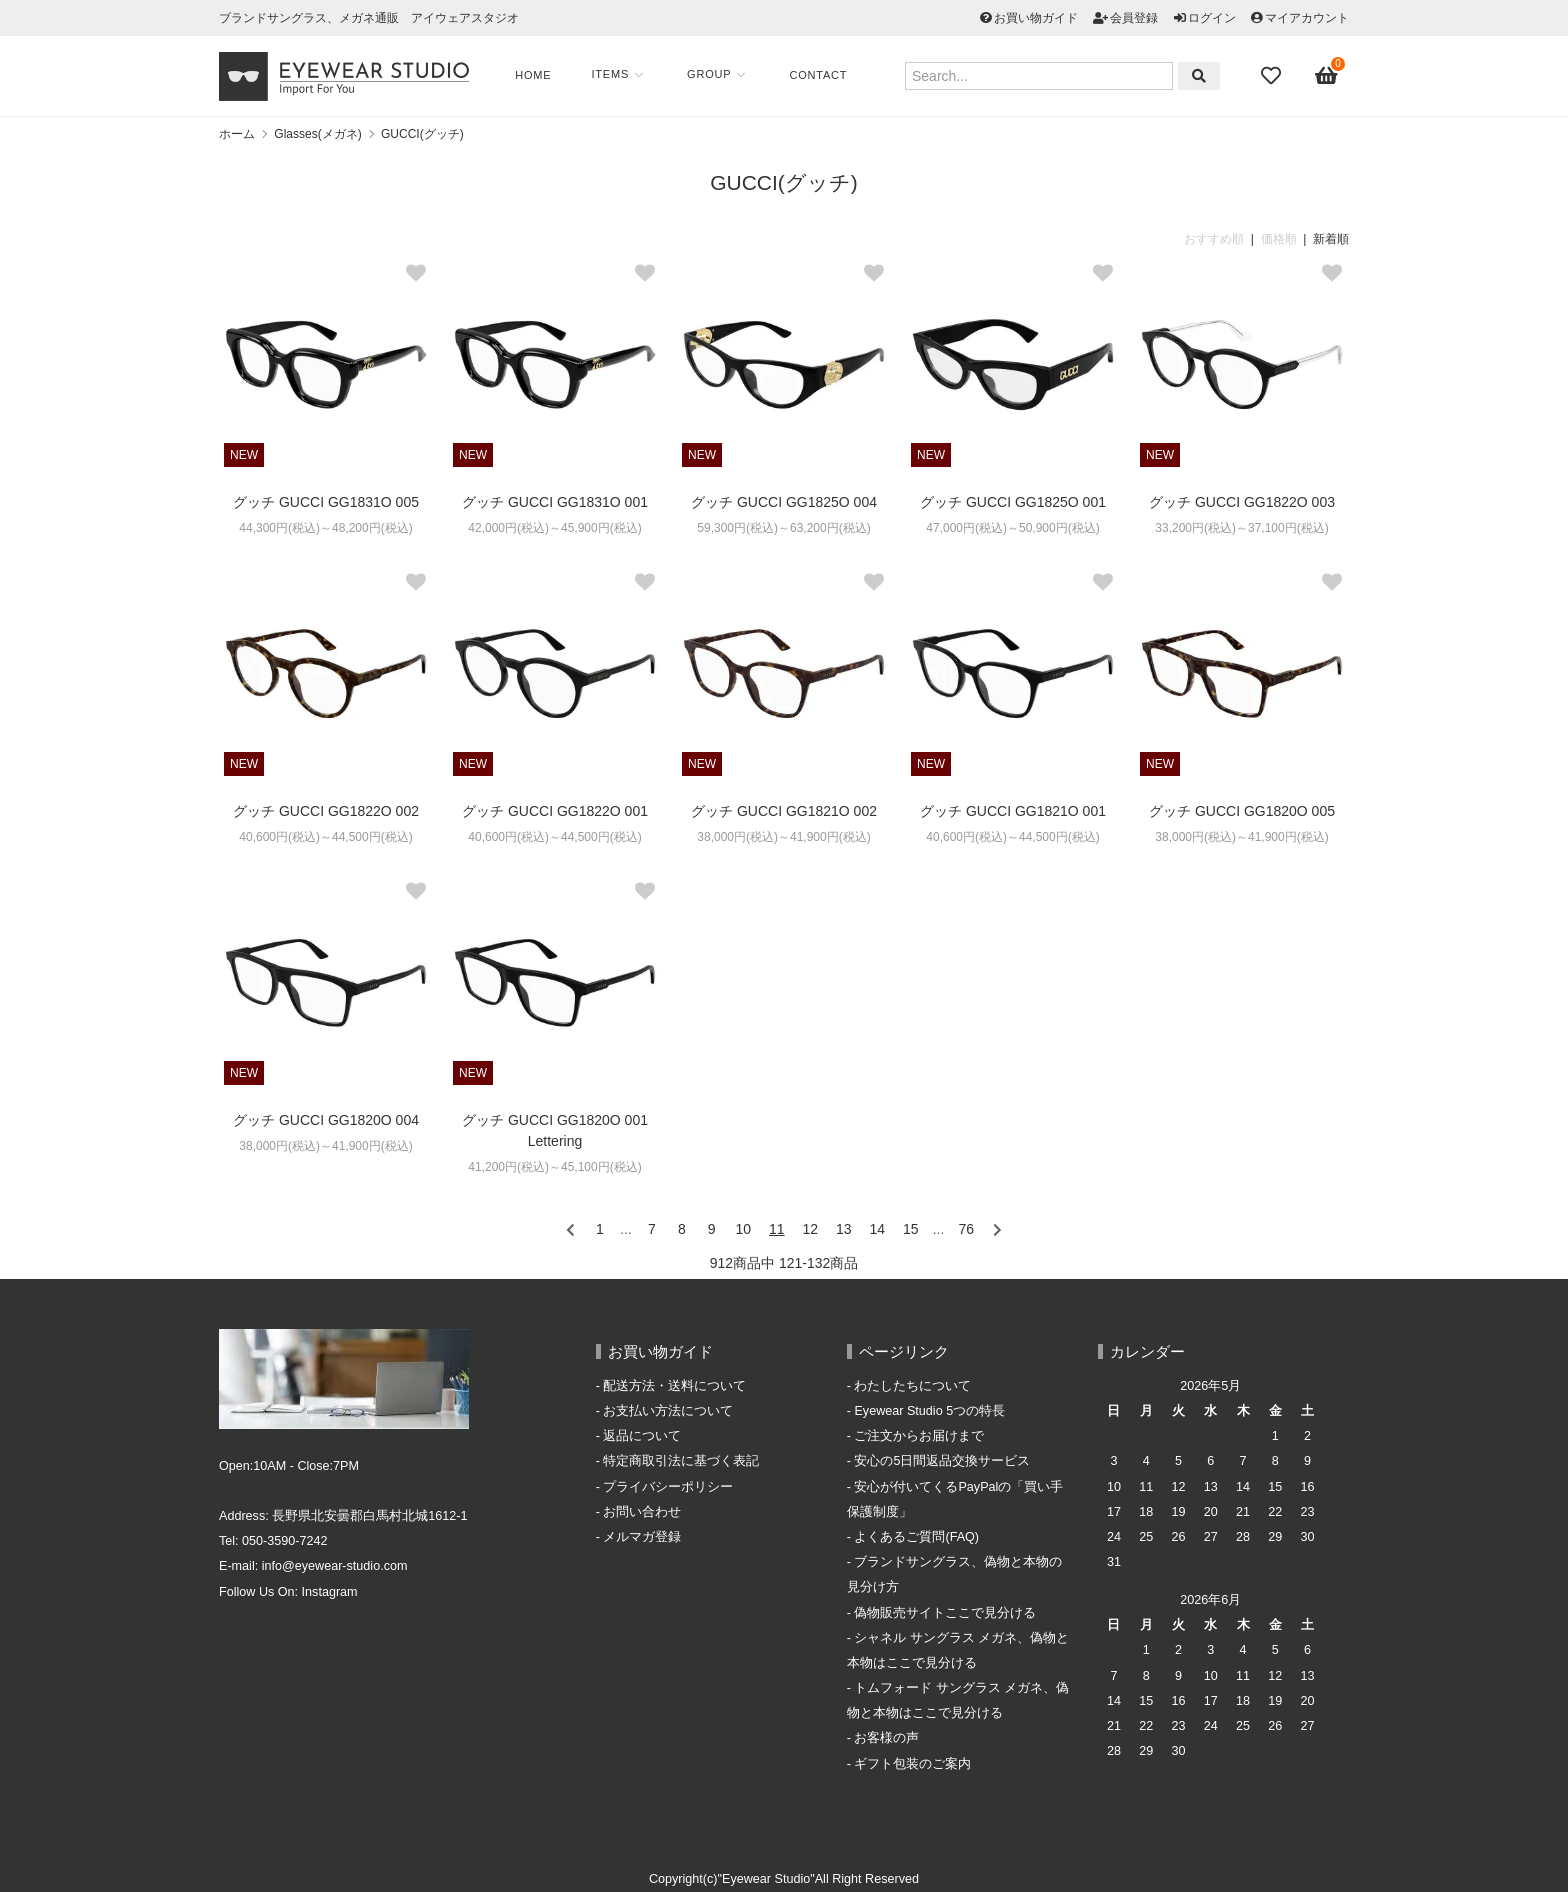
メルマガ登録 (642, 1537)
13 (844, 1229)
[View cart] (1327, 76)
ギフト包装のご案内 (912, 1764)
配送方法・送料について (674, 1386)
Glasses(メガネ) (317, 134)
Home (539, 75)
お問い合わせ (642, 1512)
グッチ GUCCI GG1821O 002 (784, 811)
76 (967, 1229)
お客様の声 (886, 1738)
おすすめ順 (1214, 239)
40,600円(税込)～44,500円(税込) (325, 837)
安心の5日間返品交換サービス (942, 1461)
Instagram (330, 1592)
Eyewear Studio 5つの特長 (929, 1411)
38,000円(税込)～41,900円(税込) (783, 837)
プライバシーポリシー (668, 1487)
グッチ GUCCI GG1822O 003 (1242, 502)
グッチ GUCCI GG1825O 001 (1013, 502)
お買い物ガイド (1036, 18)
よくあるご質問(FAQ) (916, 1537)
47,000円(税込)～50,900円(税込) (1012, 528)
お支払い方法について (668, 1411)
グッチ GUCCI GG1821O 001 (1013, 811)
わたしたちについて (912, 1386)
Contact (824, 75)
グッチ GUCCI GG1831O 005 (326, 502)
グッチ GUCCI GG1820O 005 (1242, 811)
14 (877, 1229)
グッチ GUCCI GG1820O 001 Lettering (555, 1130)
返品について (642, 1436)
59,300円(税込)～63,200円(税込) (783, 528)
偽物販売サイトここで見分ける (945, 1613)
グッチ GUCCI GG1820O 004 (326, 1120)
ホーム (237, 134)
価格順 (1279, 239)
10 (744, 1229)
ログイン (1212, 18)
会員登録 (1134, 18)
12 (811, 1229)
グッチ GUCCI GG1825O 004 (784, 502)
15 (911, 1229)
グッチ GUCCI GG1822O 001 (555, 811)
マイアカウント (1307, 18)
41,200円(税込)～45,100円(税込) (554, 1167)
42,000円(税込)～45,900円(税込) (554, 528)
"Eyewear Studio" (766, 1879)
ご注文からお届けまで (919, 1436)
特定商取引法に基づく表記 (681, 1461)
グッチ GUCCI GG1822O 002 (326, 811)
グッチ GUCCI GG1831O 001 (555, 502)
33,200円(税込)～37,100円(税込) (1241, 528)
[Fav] (1273, 76)
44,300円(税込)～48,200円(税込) (325, 528)
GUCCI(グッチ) (422, 134)
